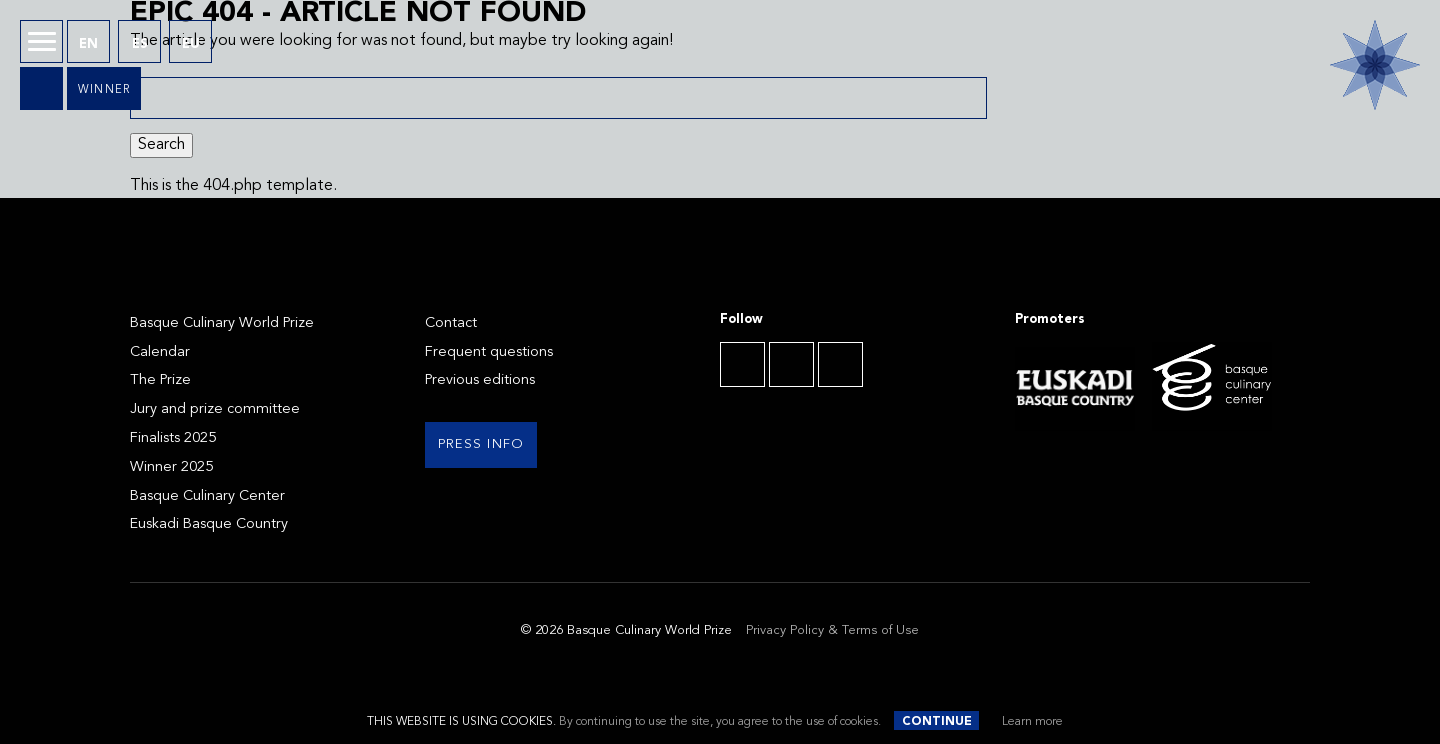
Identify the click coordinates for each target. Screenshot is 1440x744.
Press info (481, 444)
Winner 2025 (171, 467)
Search (161, 145)
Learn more (1032, 722)
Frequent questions (489, 352)
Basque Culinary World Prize (222, 323)
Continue (937, 722)
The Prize (160, 380)
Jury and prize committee (215, 409)
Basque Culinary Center (207, 496)
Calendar (160, 352)
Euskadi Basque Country (209, 524)
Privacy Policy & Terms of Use (832, 630)
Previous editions (480, 380)
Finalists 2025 (173, 438)
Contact (451, 323)
